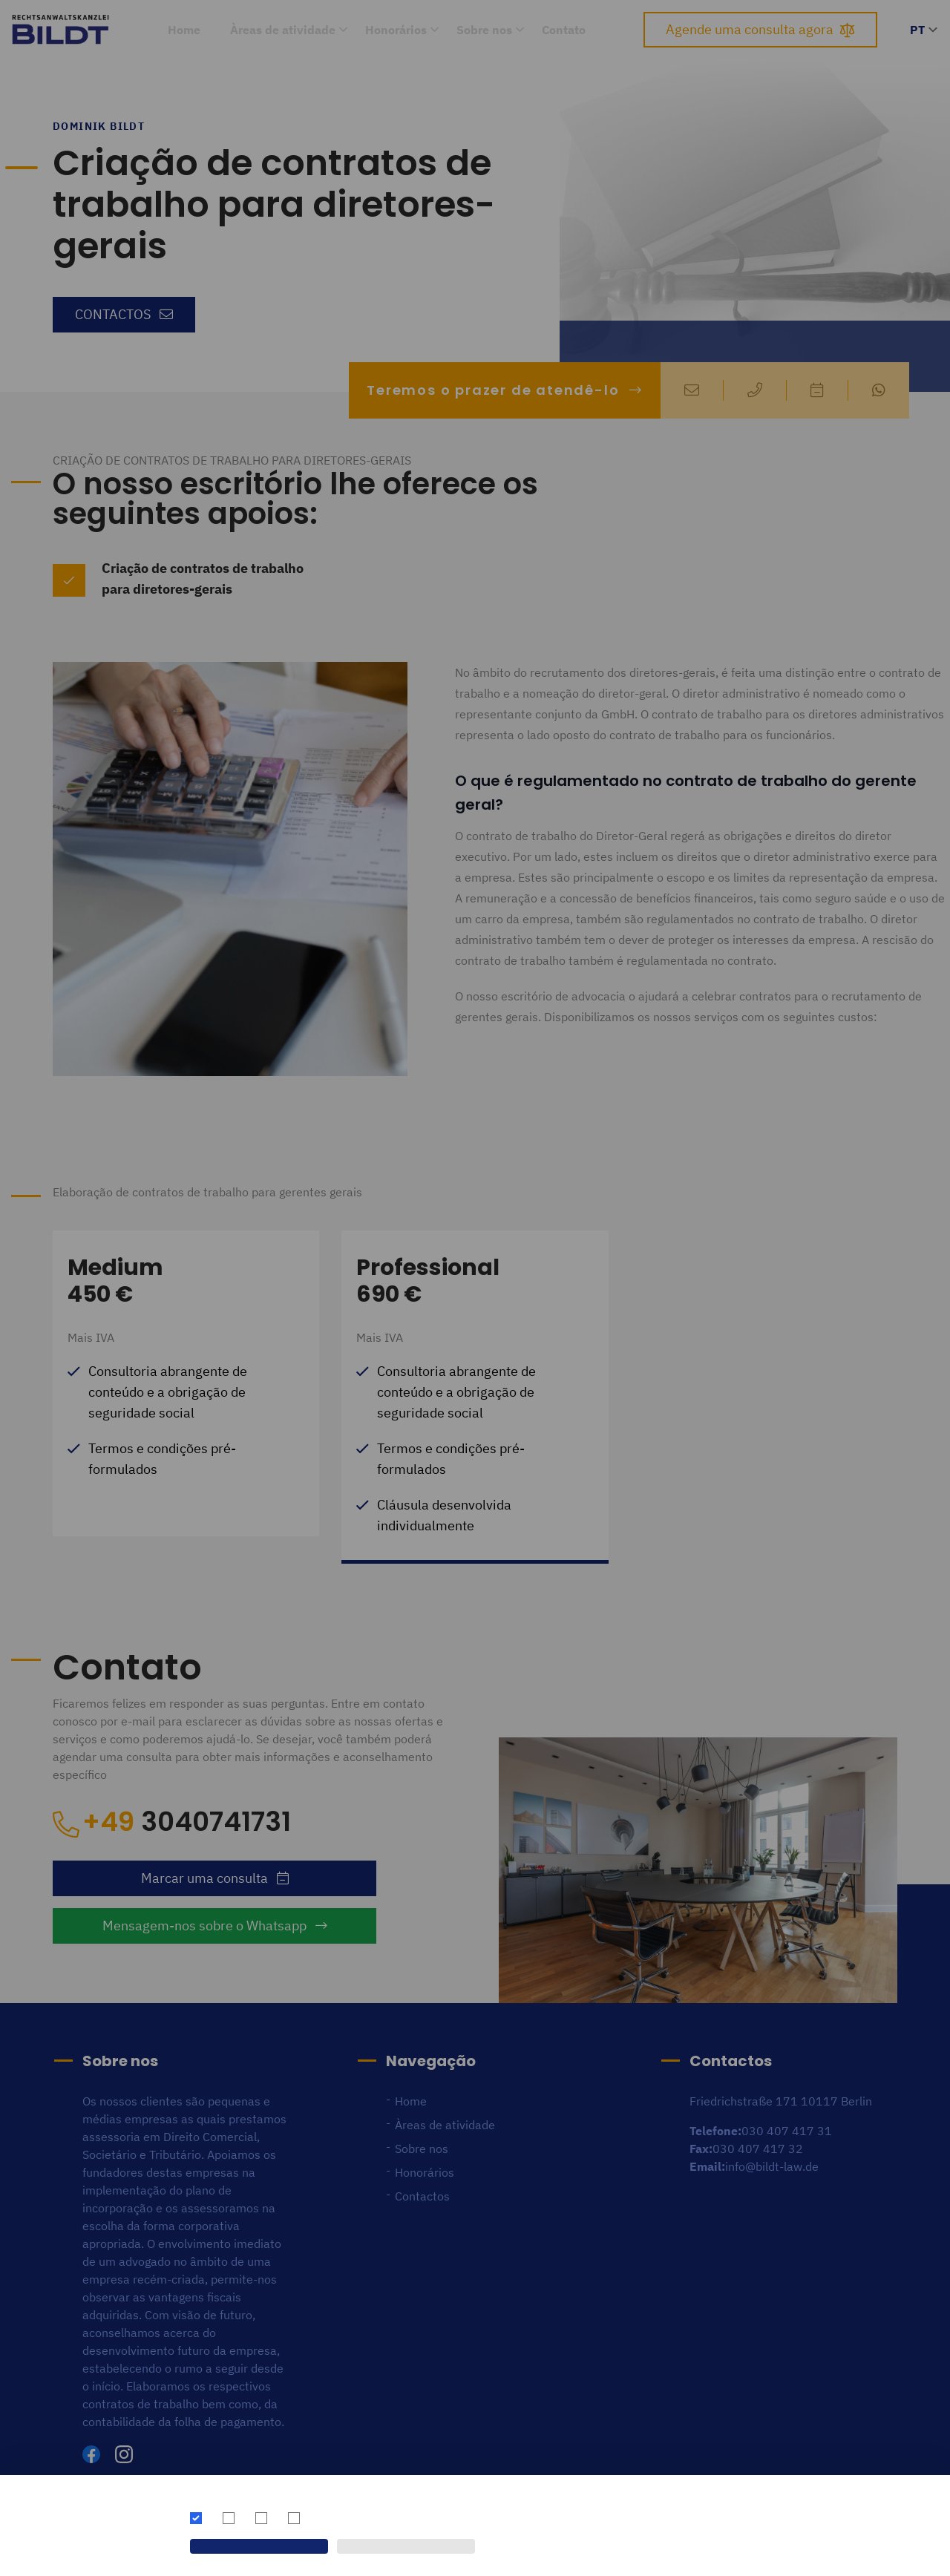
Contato (564, 29)
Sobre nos (484, 29)
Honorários (396, 29)
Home (184, 29)
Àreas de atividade (282, 29)
